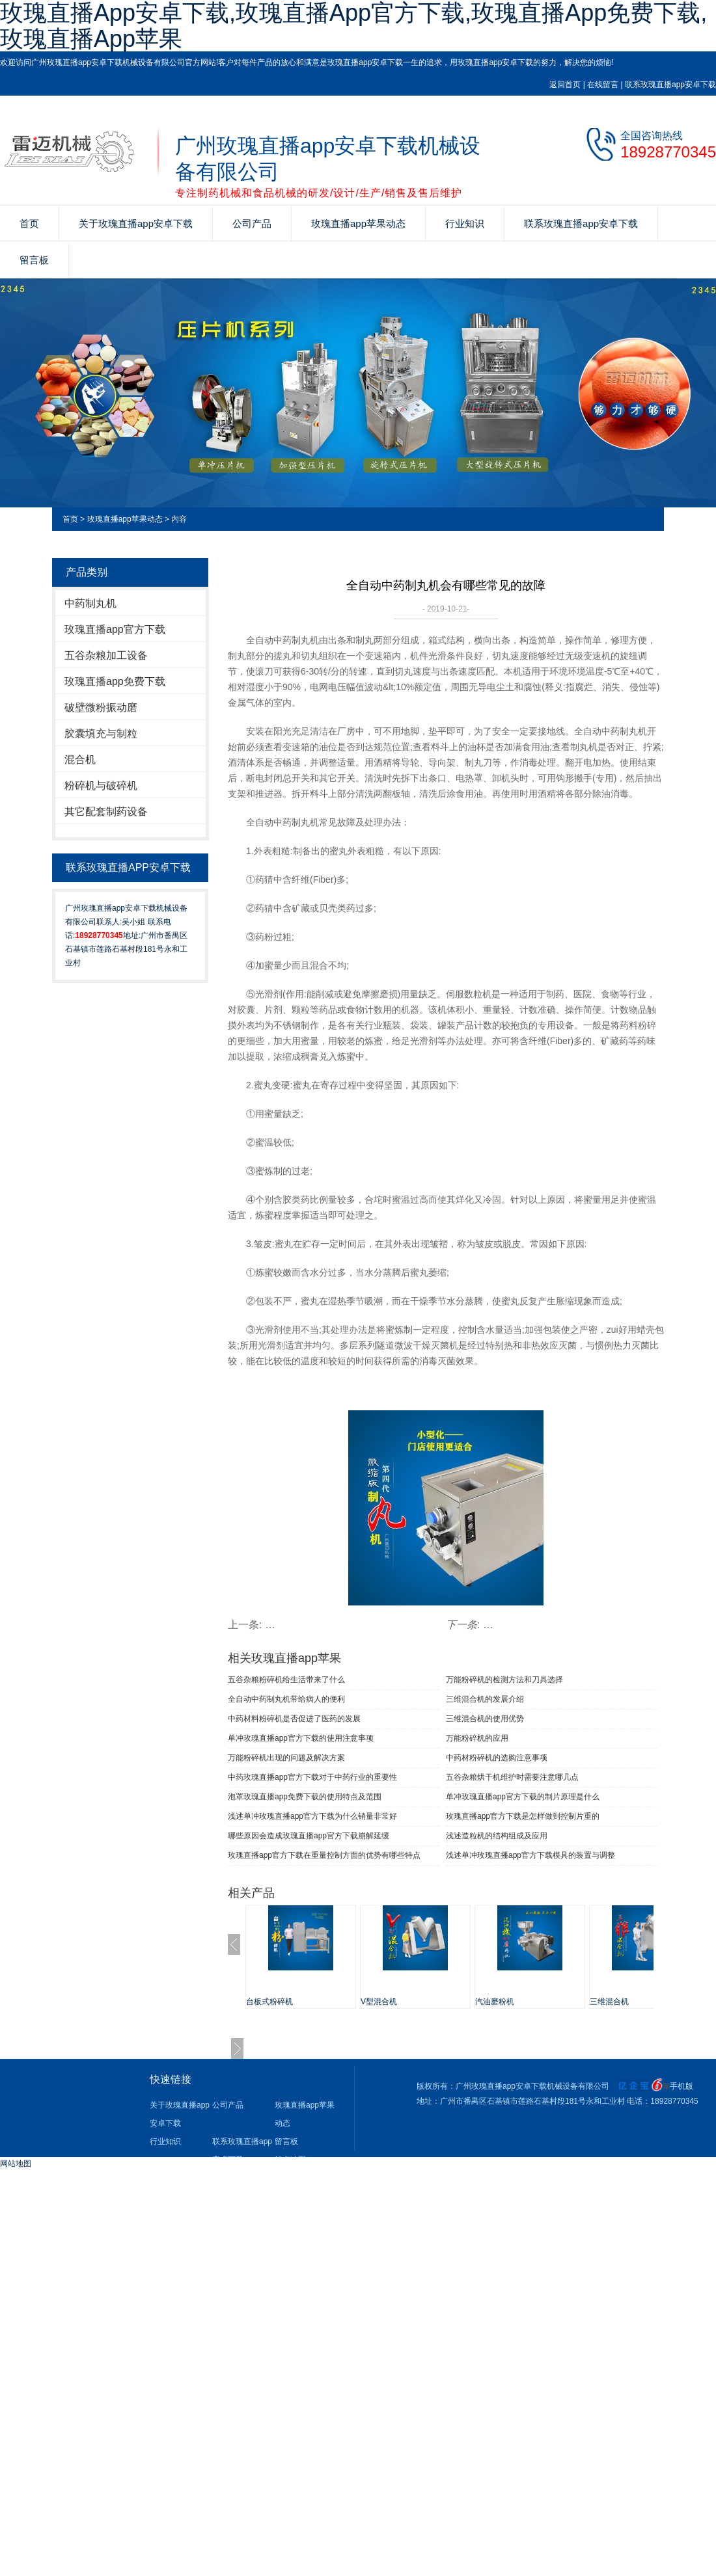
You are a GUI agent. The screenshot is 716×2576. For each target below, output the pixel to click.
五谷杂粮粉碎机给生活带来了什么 (286, 1679)
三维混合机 (609, 2001)
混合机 (80, 759)
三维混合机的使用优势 (485, 1718)
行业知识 (464, 223)
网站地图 (15, 2163)
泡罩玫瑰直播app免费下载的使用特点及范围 (304, 1796)
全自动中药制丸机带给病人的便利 (286, 1699)
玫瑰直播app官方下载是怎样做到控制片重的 (522, 1816)
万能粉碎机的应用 (477, 1738)
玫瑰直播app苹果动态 (358, 223)
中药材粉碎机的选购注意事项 (496, 1757)
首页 (29, 223)
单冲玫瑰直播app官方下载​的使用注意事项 (301, 1738)
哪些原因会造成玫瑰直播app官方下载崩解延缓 (308, 1835)
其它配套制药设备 (106, 811)
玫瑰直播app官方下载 (114, 629)
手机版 (681, 2086)
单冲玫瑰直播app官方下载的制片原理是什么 (522, 1796)
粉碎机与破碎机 (100, 785)
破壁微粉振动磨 (100, 707)
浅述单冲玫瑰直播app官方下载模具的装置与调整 (530, 1855)
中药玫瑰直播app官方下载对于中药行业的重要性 (312, 1777)
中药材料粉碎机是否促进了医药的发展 (294, 1718)
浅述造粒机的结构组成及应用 (496, 1835)
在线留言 (602, 84)
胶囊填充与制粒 (100, 733)
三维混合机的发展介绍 (485, 1699)
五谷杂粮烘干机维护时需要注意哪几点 (512, 1777)
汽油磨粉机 (494, 2001)
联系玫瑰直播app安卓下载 (670, 84)
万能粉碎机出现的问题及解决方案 (286, 1757)
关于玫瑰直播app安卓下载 (136, 223)
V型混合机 (379, 2001)
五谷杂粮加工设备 (106, 655)
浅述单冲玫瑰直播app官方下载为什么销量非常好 (312, 1816)
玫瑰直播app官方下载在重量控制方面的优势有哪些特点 (324, 1855)
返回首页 (565, 84)
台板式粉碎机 (269, 2001)
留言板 (34, 259)
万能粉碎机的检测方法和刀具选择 (504, 1679)
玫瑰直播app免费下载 (114, 681)
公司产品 (251, 223)
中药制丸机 (90, 603)
